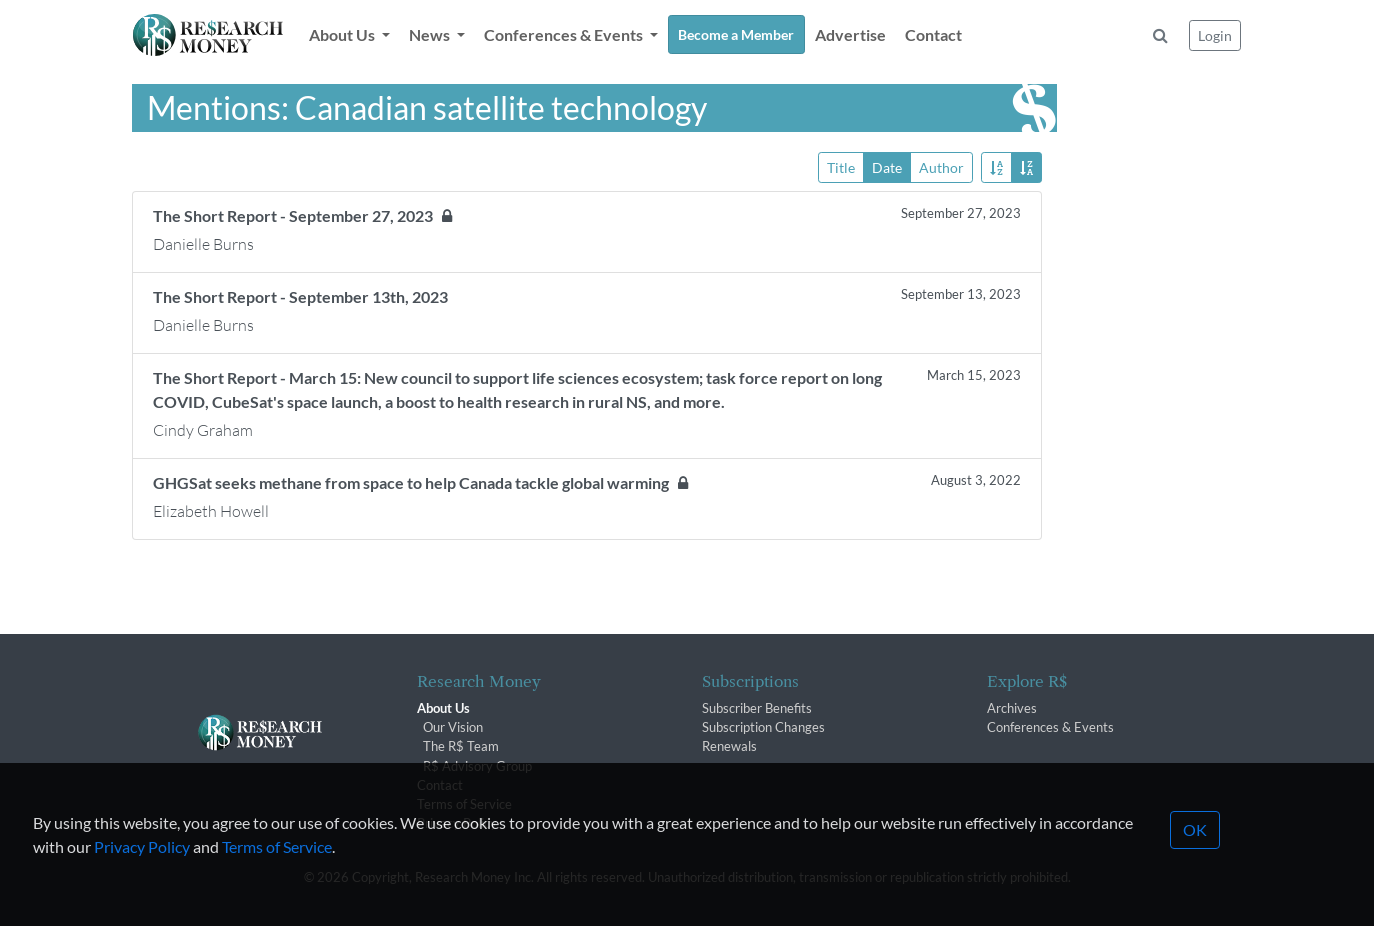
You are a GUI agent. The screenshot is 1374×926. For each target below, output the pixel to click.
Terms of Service (277, 872)
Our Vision (453, 727)
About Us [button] (343, 34)
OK (1195, 855)
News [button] (431, 34)
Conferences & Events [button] (565, 34)
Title (841, 166)
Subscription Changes (763, 727)
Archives (1012, 708)
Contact (933, 34)
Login (1215, 35)
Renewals (729, 746)
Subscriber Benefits (757, 708)
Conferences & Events (1050, 727)
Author (941, 166)
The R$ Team (461, 746)
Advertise (850, 34)
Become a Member (736, 34)
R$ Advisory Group (477, 766)
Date (887, 166)
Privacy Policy (142, 872)
